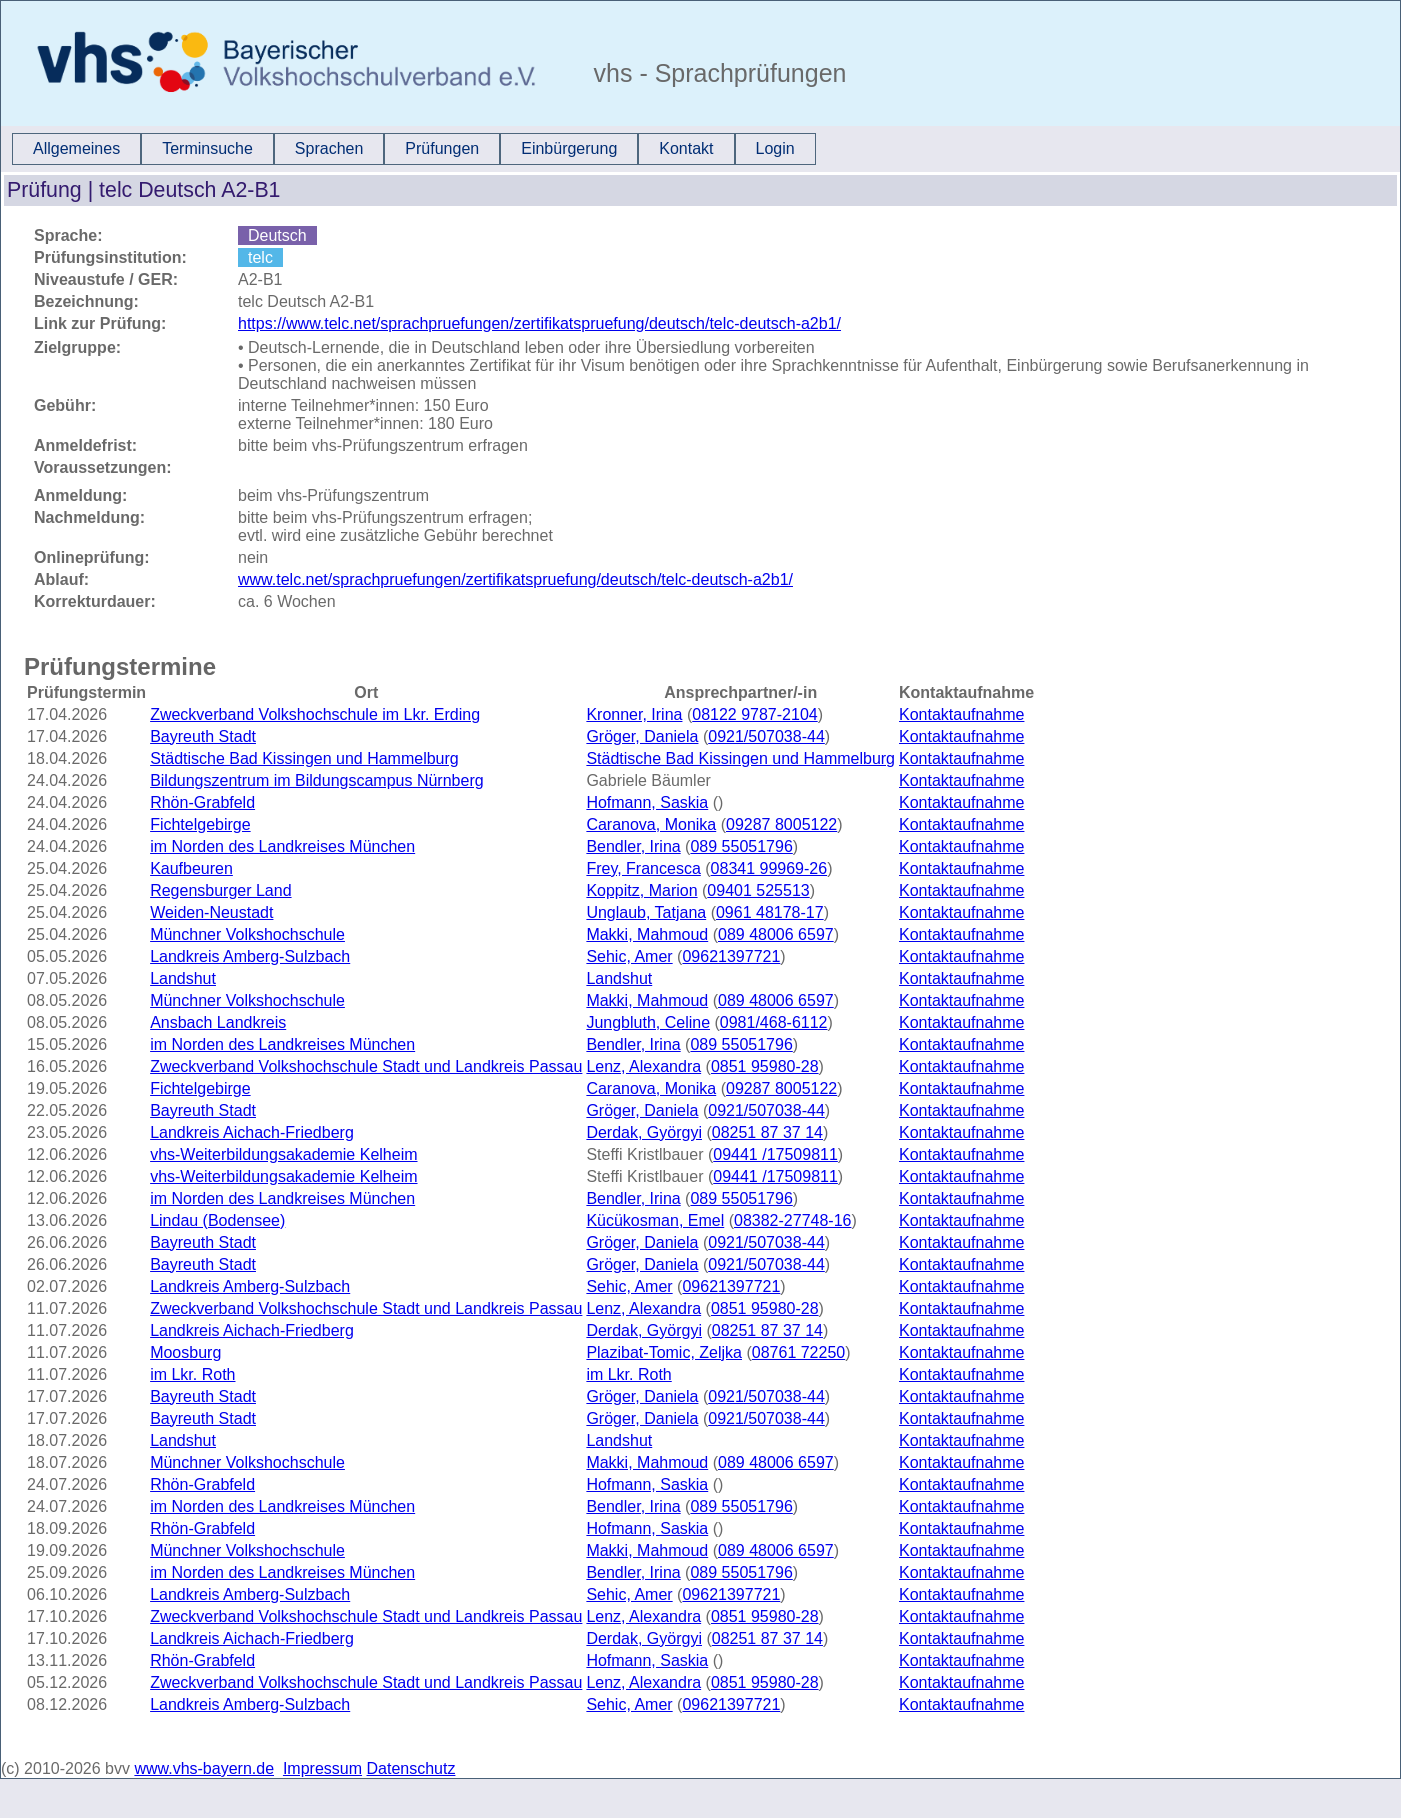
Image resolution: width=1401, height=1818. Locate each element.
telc (260, 257)
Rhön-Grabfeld (202, 802)
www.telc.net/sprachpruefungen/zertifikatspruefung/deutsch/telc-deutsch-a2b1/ (515, 579)
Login (775, 148)
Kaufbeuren (191, 868)
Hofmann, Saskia (647, 802)
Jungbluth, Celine (648, 1022)
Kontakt (686, 148)
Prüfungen (442, 148)
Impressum (322, 1768)
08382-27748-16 (792, 1220)
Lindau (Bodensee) (217, 1220)
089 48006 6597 (776, 934)
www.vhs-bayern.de (204, 1768)
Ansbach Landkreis (218, 1022)
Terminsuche (207, 148)
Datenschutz (411, 1768)
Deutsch (277, 235)
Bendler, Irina (633, 846)
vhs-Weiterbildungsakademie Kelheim (283, 1154)
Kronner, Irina (634, 714)
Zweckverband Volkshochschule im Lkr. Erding (315, 714)
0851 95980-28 (765, 1066)
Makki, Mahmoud (647, 934)
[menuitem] (76, 149)
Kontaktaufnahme (961, 714)
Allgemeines (76, 148)
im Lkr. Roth (192, 1374)
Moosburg (185, 1352)
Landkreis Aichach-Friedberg (252, 1132)
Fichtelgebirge (200, 824)
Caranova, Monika (651, 824)
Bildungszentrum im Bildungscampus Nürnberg (317, 780)
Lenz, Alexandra (643, 1066)
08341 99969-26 (769, 868)
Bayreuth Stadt (203, 736)
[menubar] (414, 149)
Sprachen (329, 148)
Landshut (183, 978)
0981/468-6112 (774, 1022)
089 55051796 (741, 846)
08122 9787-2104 (754, 714)
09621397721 (731, 956)
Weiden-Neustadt (211, 912)
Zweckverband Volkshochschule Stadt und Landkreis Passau (366, 1066)
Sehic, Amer (629, 956)
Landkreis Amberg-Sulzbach (250, 956)
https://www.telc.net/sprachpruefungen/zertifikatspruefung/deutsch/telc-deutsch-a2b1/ (539, 323)
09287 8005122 (781, 824)
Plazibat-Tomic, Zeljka (664, 1352)
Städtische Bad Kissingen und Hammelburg (304, 758)
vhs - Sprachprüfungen (717, 73)
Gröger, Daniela (642, 736)
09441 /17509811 (775, 1154)
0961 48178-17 (770, 912)
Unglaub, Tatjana (646, 912)
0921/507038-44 (766, 736)
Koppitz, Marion (641, 890)
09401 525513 (758, 890)
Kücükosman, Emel (655, 1220)
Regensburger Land (220, 890)
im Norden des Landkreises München (282, 846)
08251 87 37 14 (767, 1132)
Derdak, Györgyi (644, 1132)
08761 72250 (798, 1352)
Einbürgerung (569, 148)
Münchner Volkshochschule (247, 934)
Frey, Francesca (643, 868)
